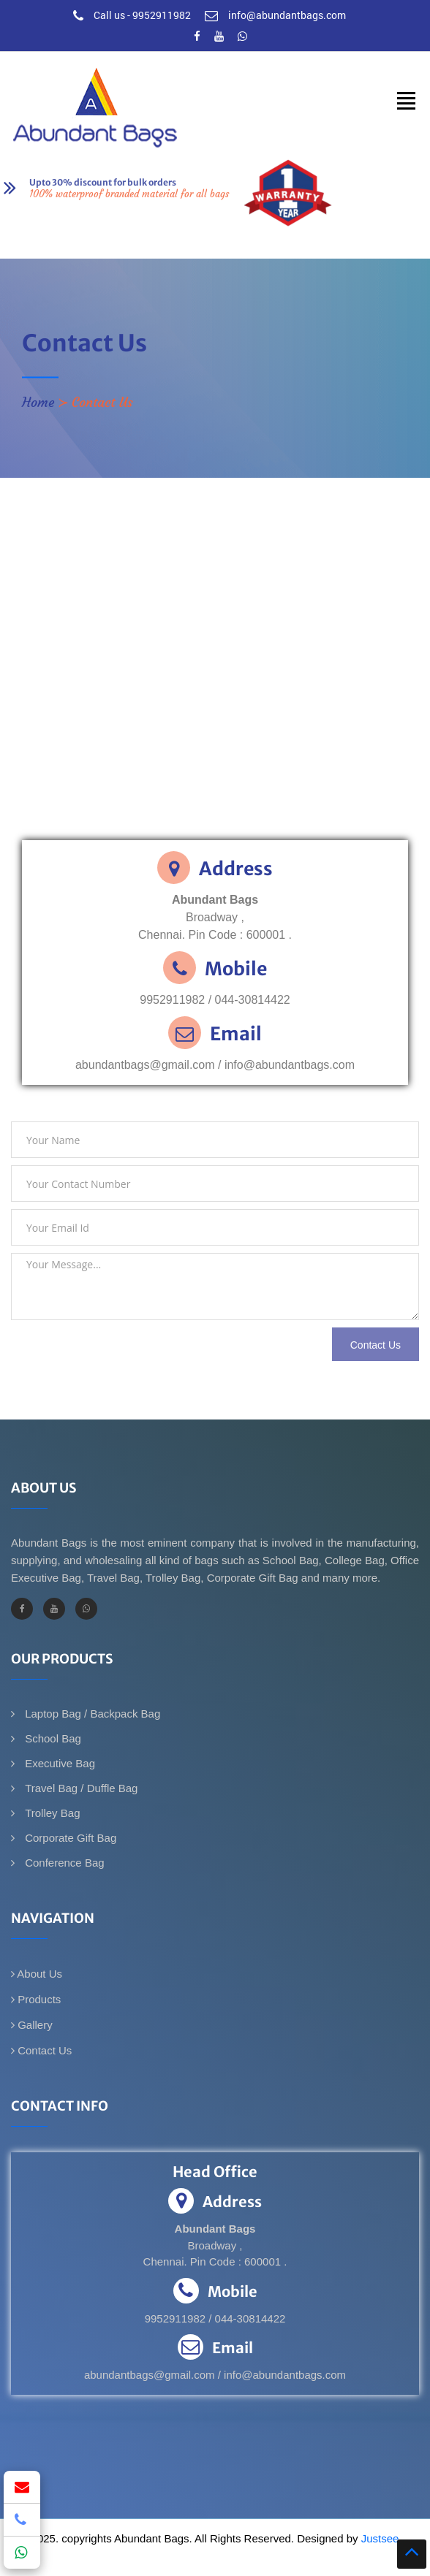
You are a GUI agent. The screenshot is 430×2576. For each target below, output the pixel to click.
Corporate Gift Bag (69, 1838)
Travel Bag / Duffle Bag (79, 1788)
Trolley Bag (51, 1813)
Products (36, 1999)
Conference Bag (63, 1862)
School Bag (51, 1738)
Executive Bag (58, 1763)
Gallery (32, 2025)
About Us (36, 1973)
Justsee (380, 2538)
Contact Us (41, 2050)
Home (38, 402)
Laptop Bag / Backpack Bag (91, 1713)
